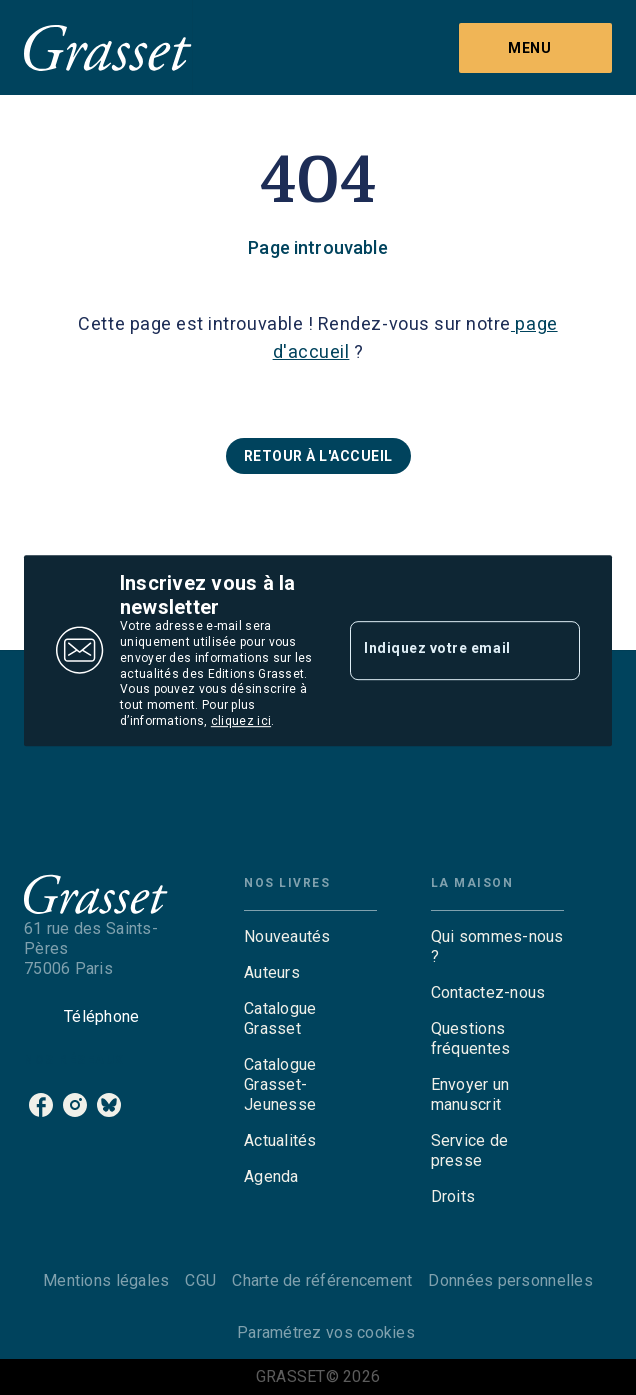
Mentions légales (106, 1280)
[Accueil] (108, 47)
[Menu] (535, 48)
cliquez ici (241, 722)
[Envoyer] (556, 651)
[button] (318, 456)
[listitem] (41, 1105)
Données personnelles (510, 1280)
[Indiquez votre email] (440, 650)
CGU (200, 1280)
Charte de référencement (322, 1280)
